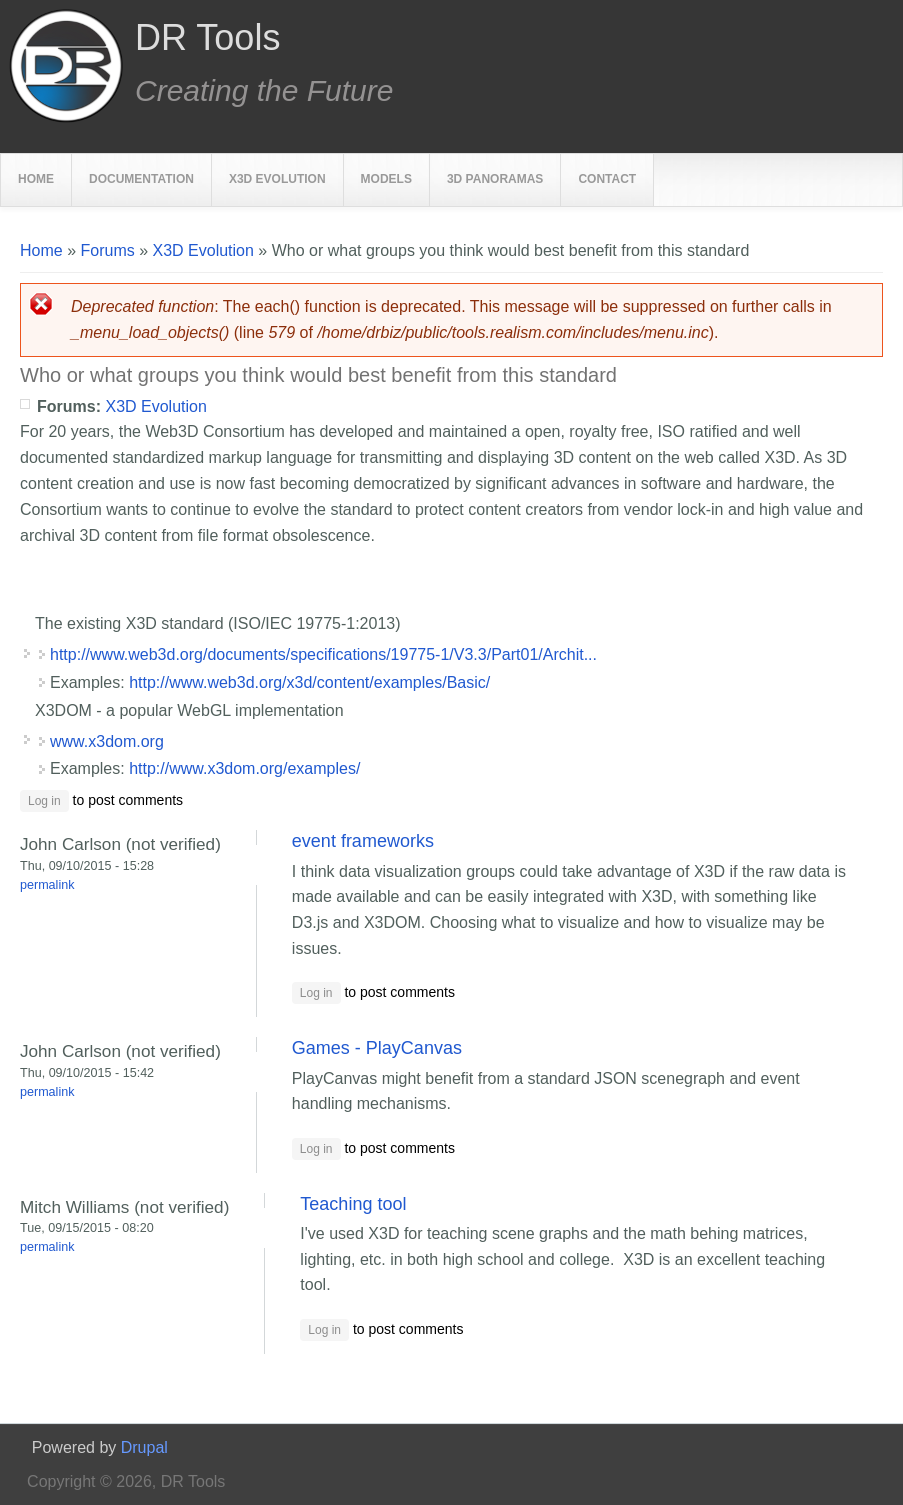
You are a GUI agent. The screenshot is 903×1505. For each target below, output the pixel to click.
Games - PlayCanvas (377, 1048)
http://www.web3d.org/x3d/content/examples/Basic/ (309, 682)
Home (36, 179)
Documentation (141, 179)
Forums (107, 250)
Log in (44, 801)
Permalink (47, 885)
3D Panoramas (495, 179)
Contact (607, 179)
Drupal (144, 1447)
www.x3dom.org (107, 741)
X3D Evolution (277, 179)
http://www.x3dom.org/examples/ (244, 768)
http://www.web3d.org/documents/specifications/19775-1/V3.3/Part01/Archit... (323, 654)
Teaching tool (353, 1204)
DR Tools (207, 38)
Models (386, 179)
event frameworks (363, 841)
